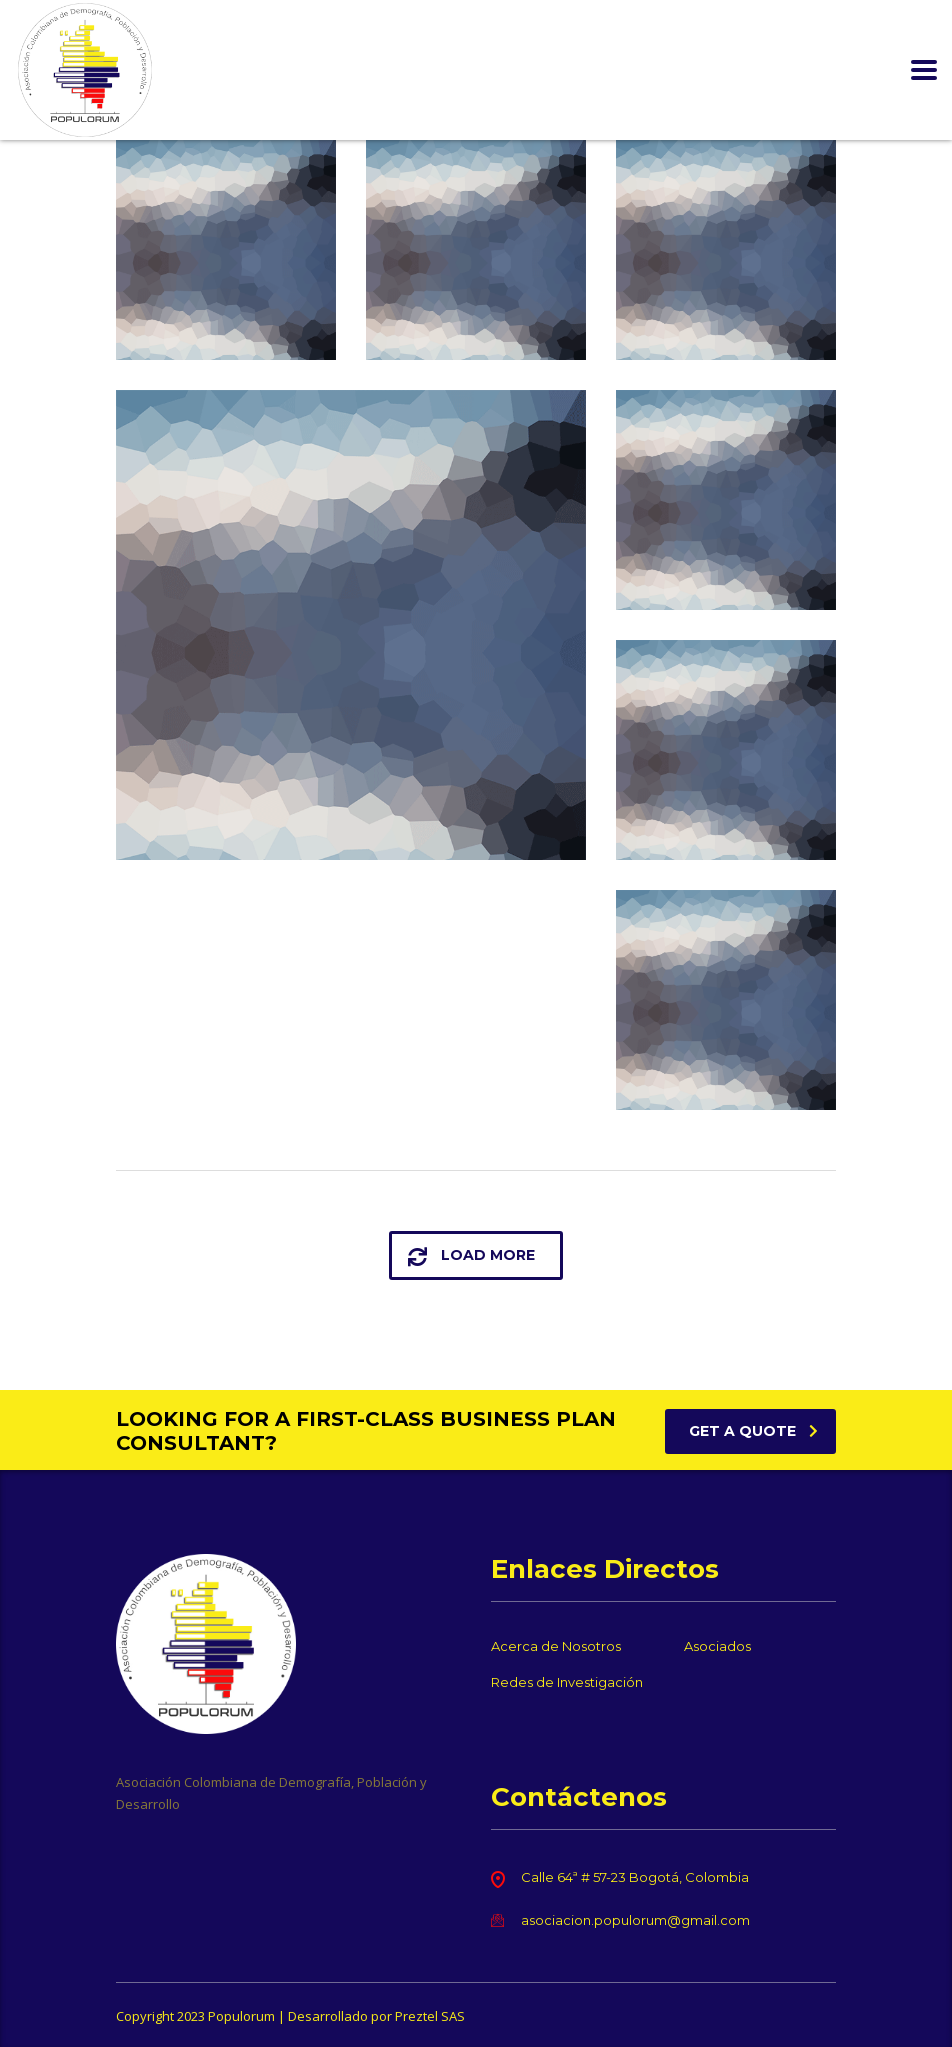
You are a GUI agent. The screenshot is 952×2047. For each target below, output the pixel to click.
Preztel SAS (430, 2016)
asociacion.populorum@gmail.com (635, 1920)
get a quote (753, 1431)
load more (471, 1255)
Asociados (717, 1646)
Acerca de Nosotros (556, 1646)
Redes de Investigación (567, 1682)
